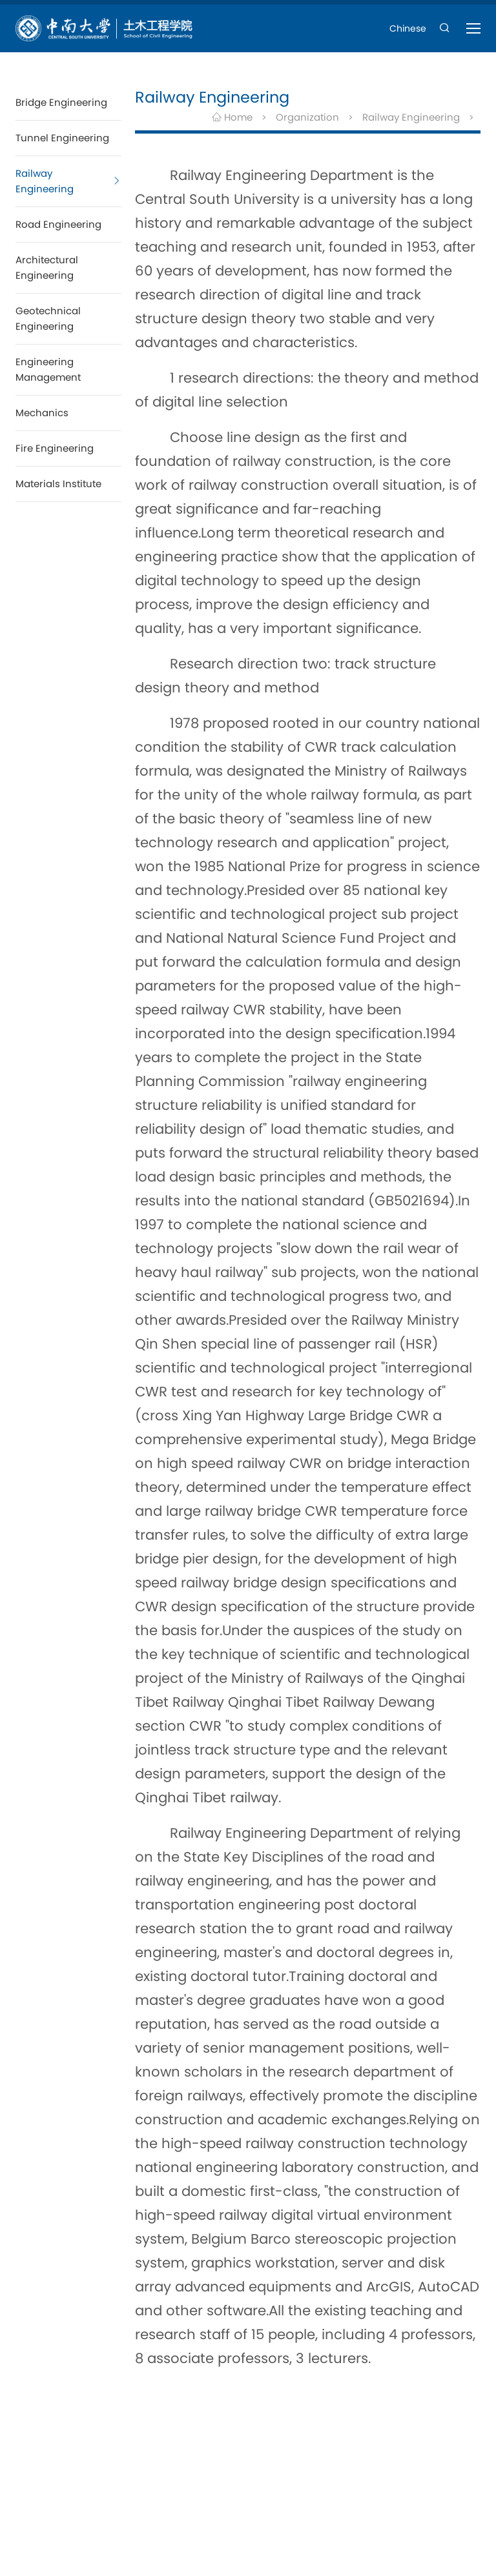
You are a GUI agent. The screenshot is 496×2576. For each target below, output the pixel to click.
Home (232, 117)
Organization (307, 117)
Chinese (407, 28)
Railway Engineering (411, 117)
